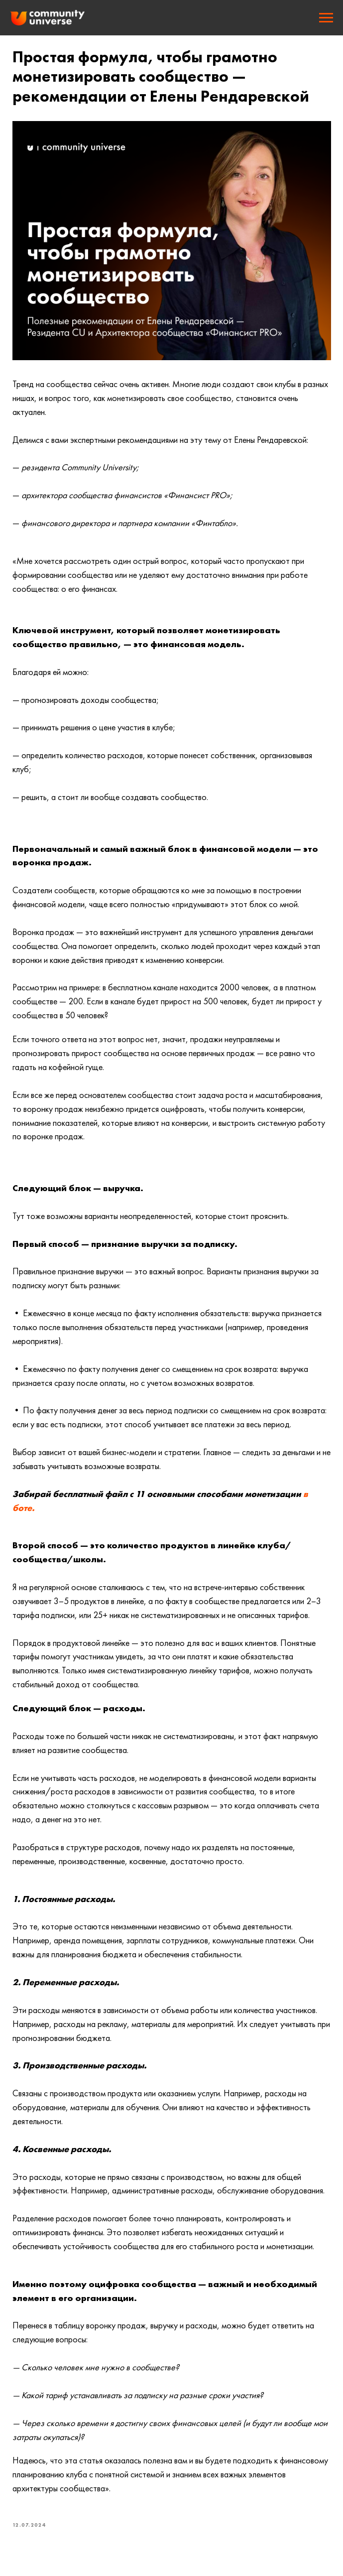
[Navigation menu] (326, 18)
